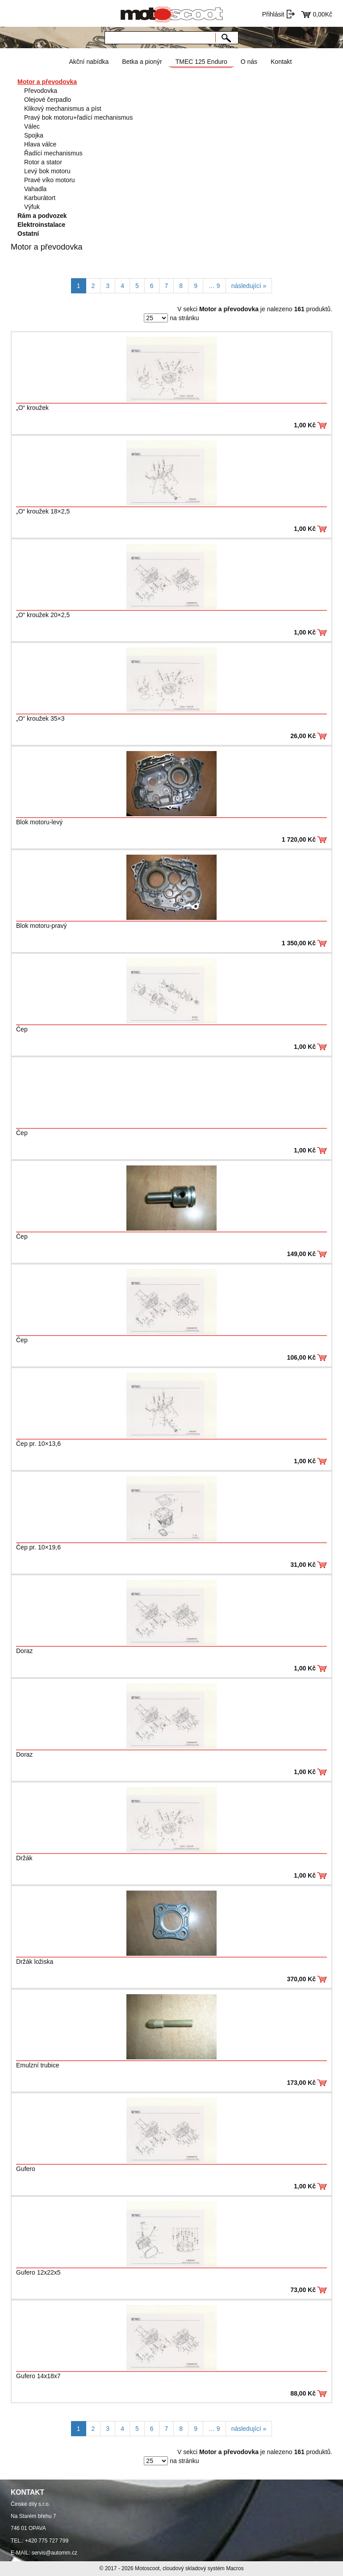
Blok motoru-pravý (41, 925)
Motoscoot (147, 2568)
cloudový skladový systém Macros (203, 2568)
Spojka (33, 135)
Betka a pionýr (142, 61)
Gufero (25, 2168)
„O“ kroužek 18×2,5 (43, 511)
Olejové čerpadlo (47, 99)
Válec (32, 126)
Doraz (24, 1650)
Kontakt (281, 61)
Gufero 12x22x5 (38, 2272)
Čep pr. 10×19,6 (38, 1547)
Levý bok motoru (47, 171)
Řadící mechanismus (53, 153)
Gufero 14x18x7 (38, 2376)
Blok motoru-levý (39, 822)
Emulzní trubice (37, 2065)
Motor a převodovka (47, 81)
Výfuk (32, 206)
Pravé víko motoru (49, 180)
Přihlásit (273, 14)
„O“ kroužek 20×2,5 (43, 614)
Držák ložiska (34, 1961)
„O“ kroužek (32, 407)
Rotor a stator (43, 162)
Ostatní (28, 233)
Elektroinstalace (41, 224)
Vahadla (35, 188)
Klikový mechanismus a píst (62, 108)
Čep (22, 1029)
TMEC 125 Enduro (201, 61)
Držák (24, 1858)
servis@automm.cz (54, 2553)
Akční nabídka (89, 61)
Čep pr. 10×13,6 (38, 1443)
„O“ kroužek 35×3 (40, 718)
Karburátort (39, 197)
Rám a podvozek (42, 215)
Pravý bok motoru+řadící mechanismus (78, 117)
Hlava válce (40, 144)
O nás (249, 61)
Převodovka (40, 90)
